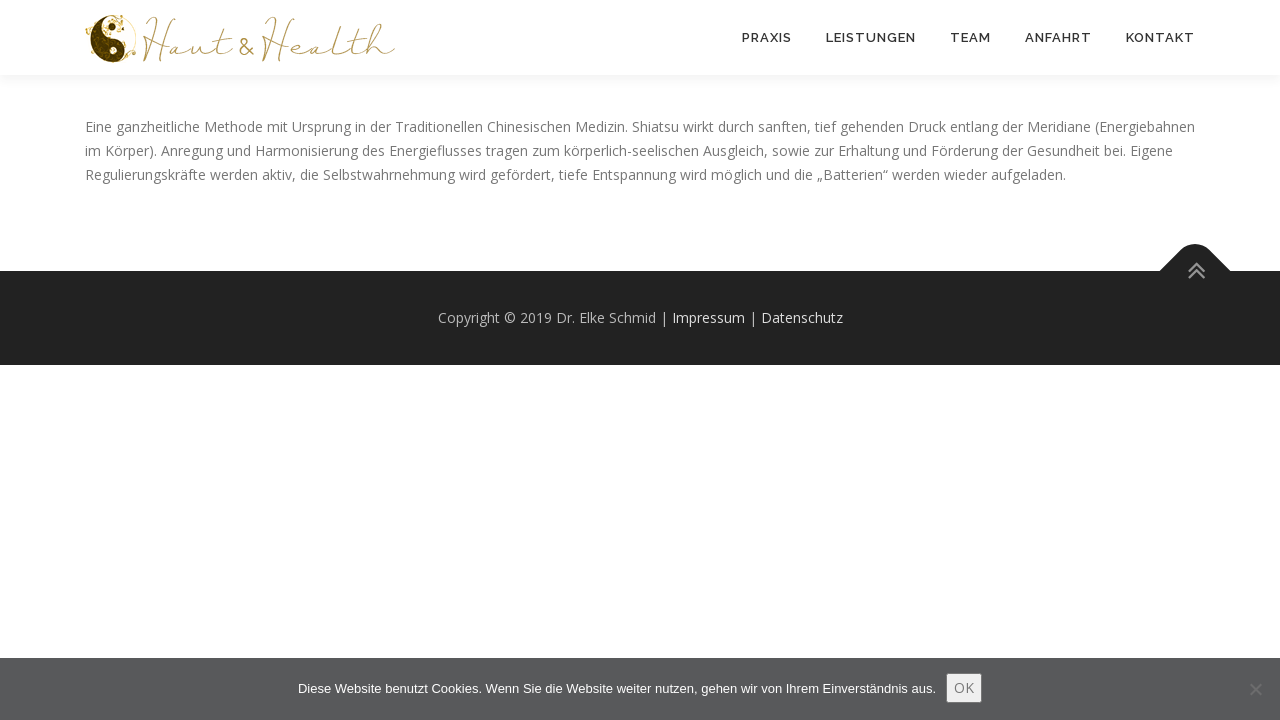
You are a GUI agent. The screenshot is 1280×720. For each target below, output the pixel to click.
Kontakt (1160, 37)
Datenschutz (802, 317)
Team (970, 37)
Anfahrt (1058, 37)
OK (964, 687)
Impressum (708, 317)
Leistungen (871, 37)
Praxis (767, 37)
